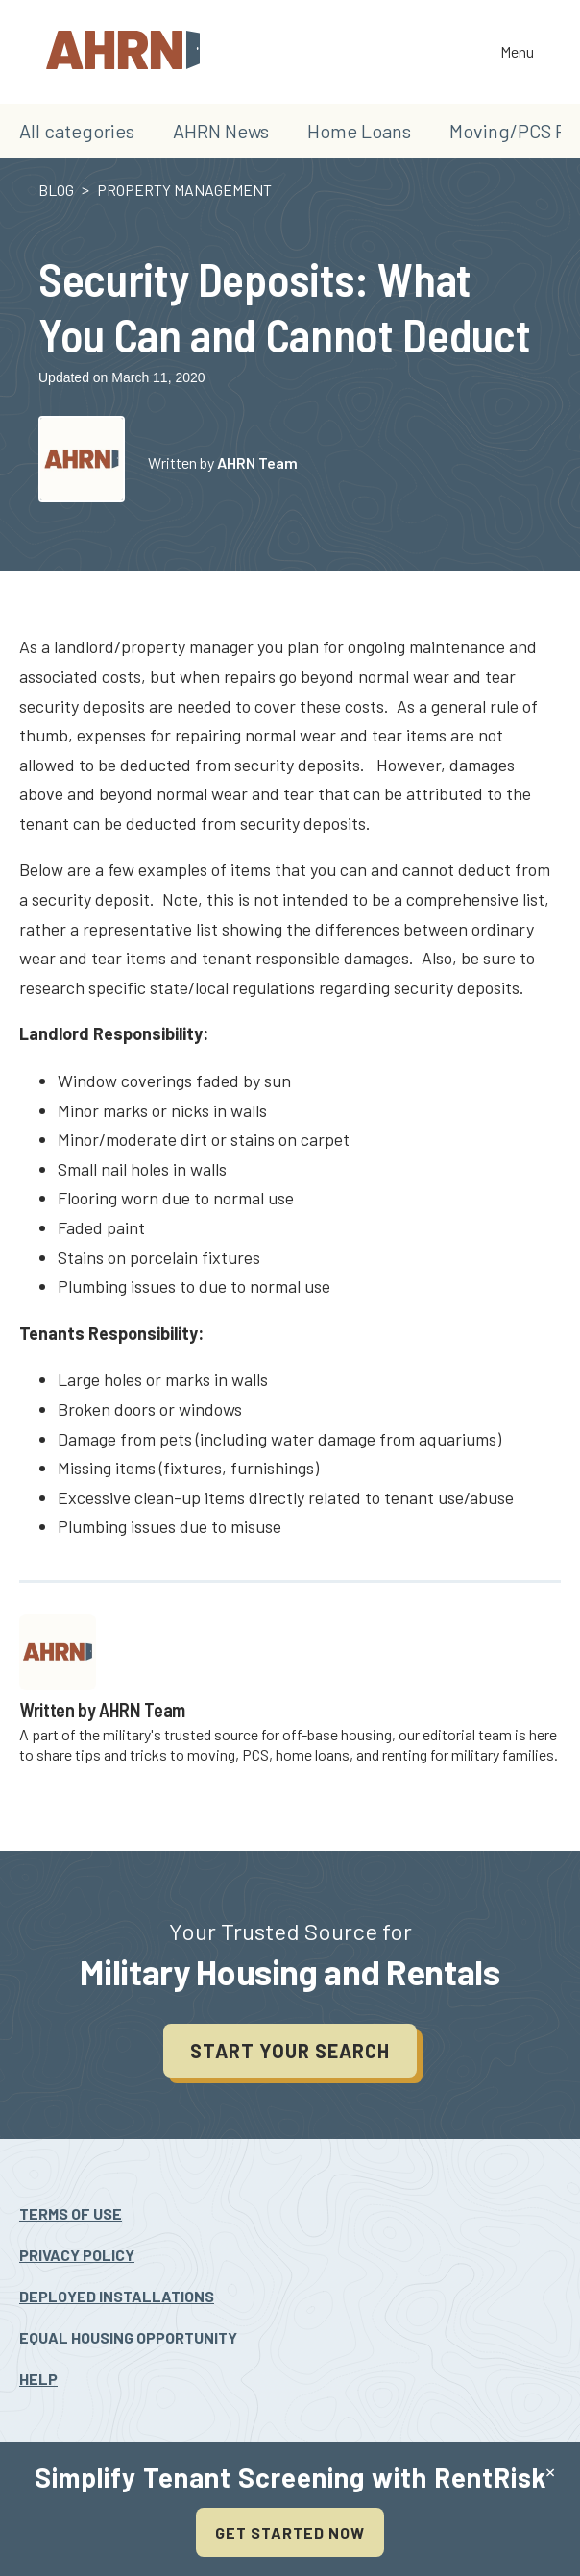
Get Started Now (290, 2532)
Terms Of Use (70, 2213)
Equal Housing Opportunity (128, 2337)
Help (38, 2378)
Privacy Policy (76, 2255)
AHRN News (221, 130)
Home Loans (359, 130)
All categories (76, 130)
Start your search (290, 2050)
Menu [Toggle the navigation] (517, 53)
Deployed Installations (116, 2296)
